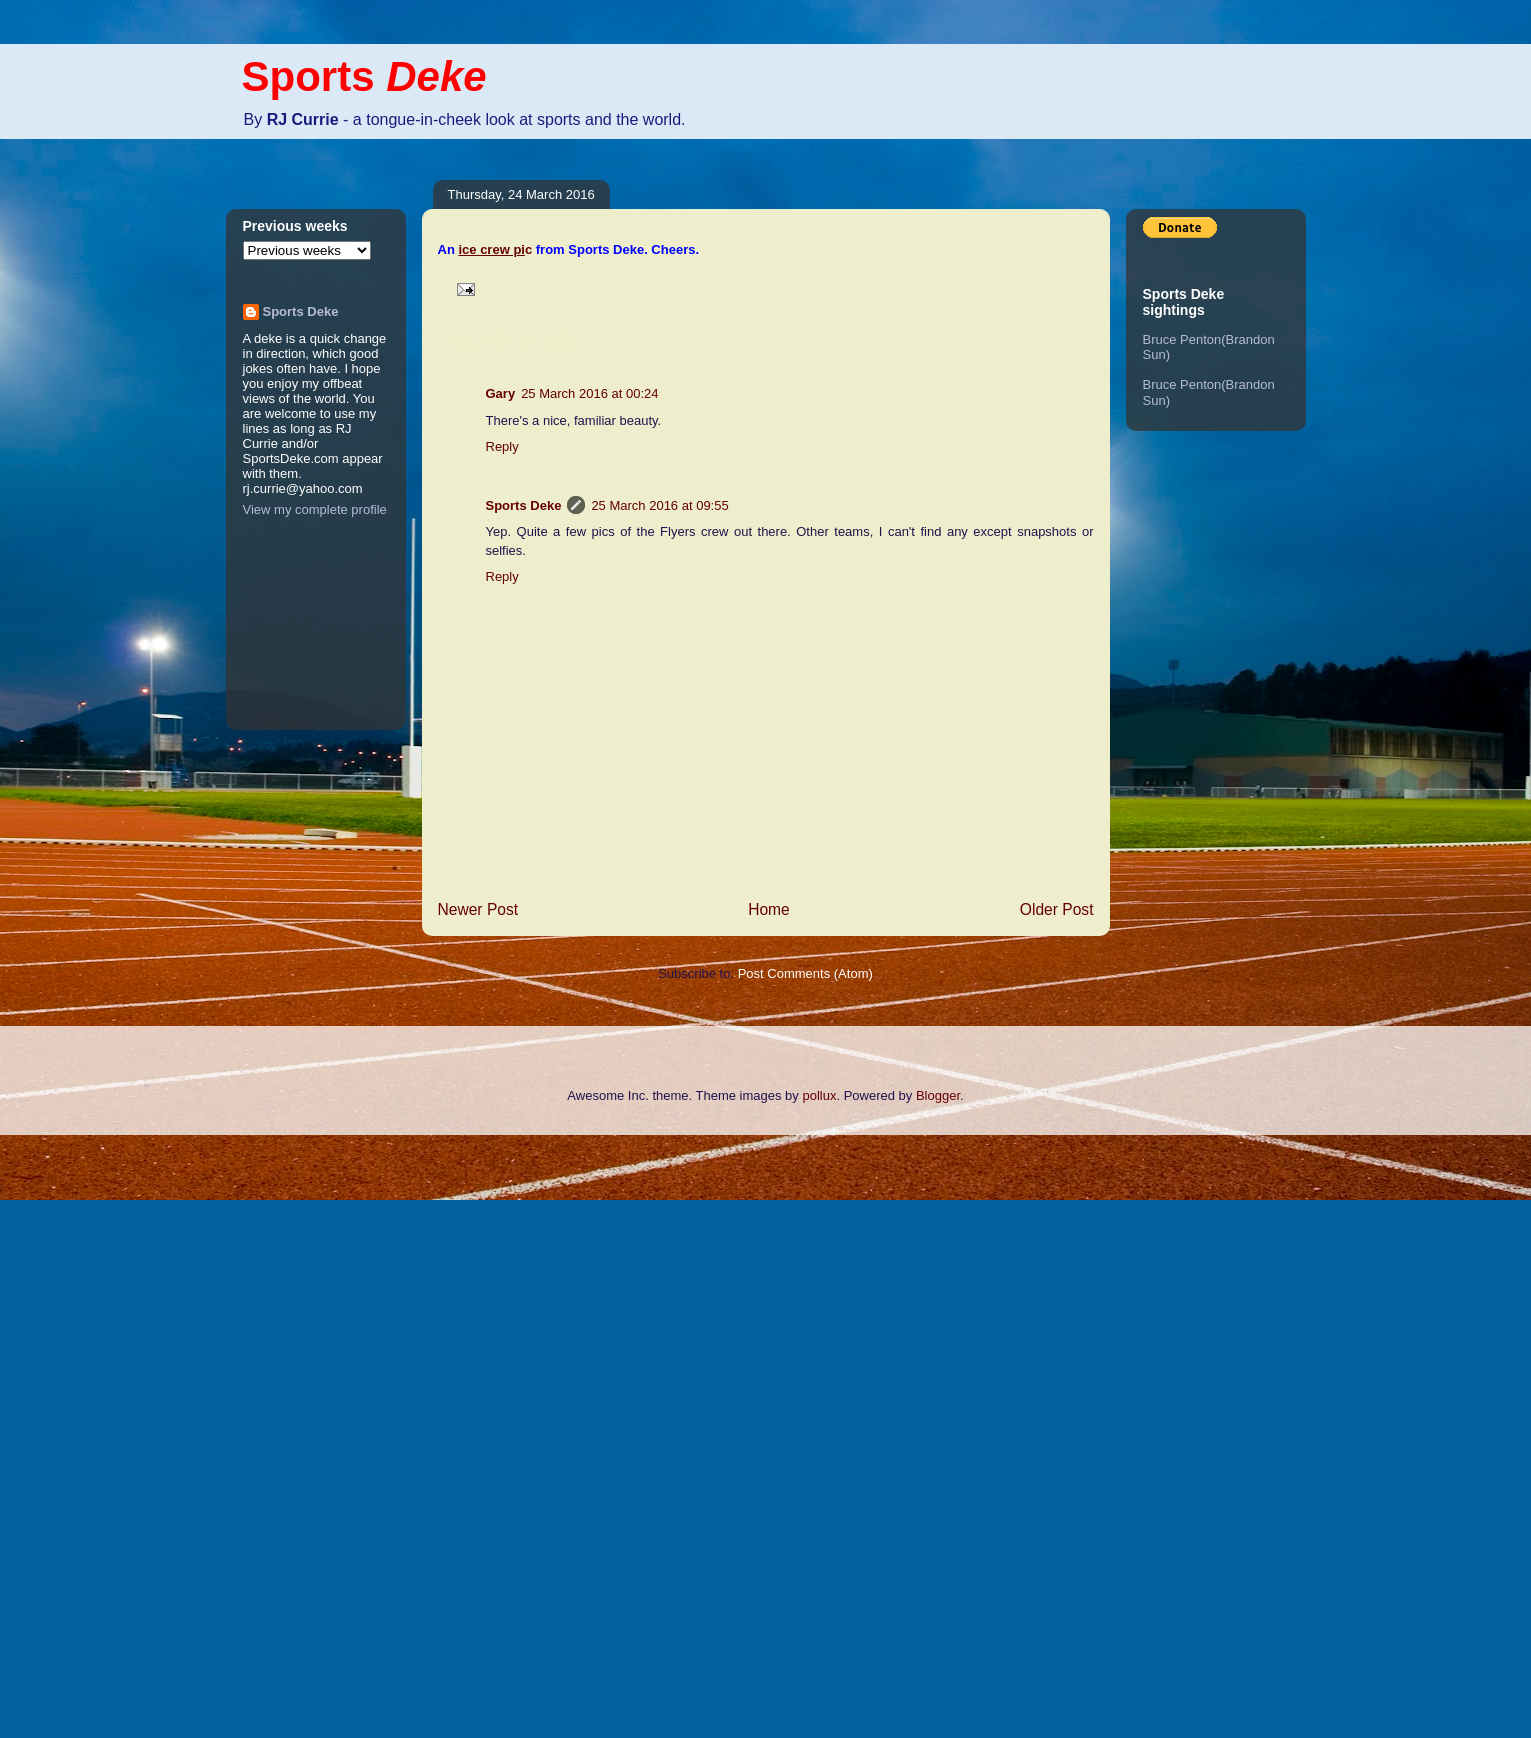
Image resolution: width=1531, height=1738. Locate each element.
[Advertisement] (80, 1434)
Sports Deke (524, 505)
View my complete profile (315, 509)
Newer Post (478, 909)
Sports (364, 76)
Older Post (1057, 909)
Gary (501, 393)
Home (769, 909)
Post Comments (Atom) (805, 973)
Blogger (938, 1095)
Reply (502, 446)
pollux (819, 1095)
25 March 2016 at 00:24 (589, 393)
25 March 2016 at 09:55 (659, 505)
